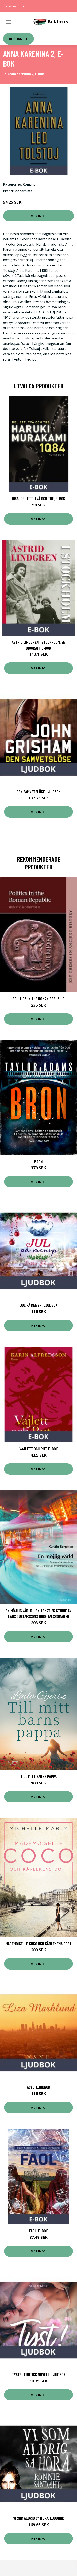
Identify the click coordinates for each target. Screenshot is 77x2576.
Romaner (30, 184)
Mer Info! (38, 216)
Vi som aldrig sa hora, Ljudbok (38, 2518)
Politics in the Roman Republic (38, 998)
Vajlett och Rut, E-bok (38, 1448)
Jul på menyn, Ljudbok (38, 1305)
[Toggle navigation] (8, 22)
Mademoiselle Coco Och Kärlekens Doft (38, 1943)
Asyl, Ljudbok (38, 2087)
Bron (38, 1161)
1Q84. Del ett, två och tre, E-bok (38, 498)
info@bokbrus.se (15, 6)
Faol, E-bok (38, 2230)
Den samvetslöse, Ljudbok (38, 791)
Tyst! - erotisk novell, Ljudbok (39, 2374)
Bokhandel (18, 39)
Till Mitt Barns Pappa (39, 1776)
